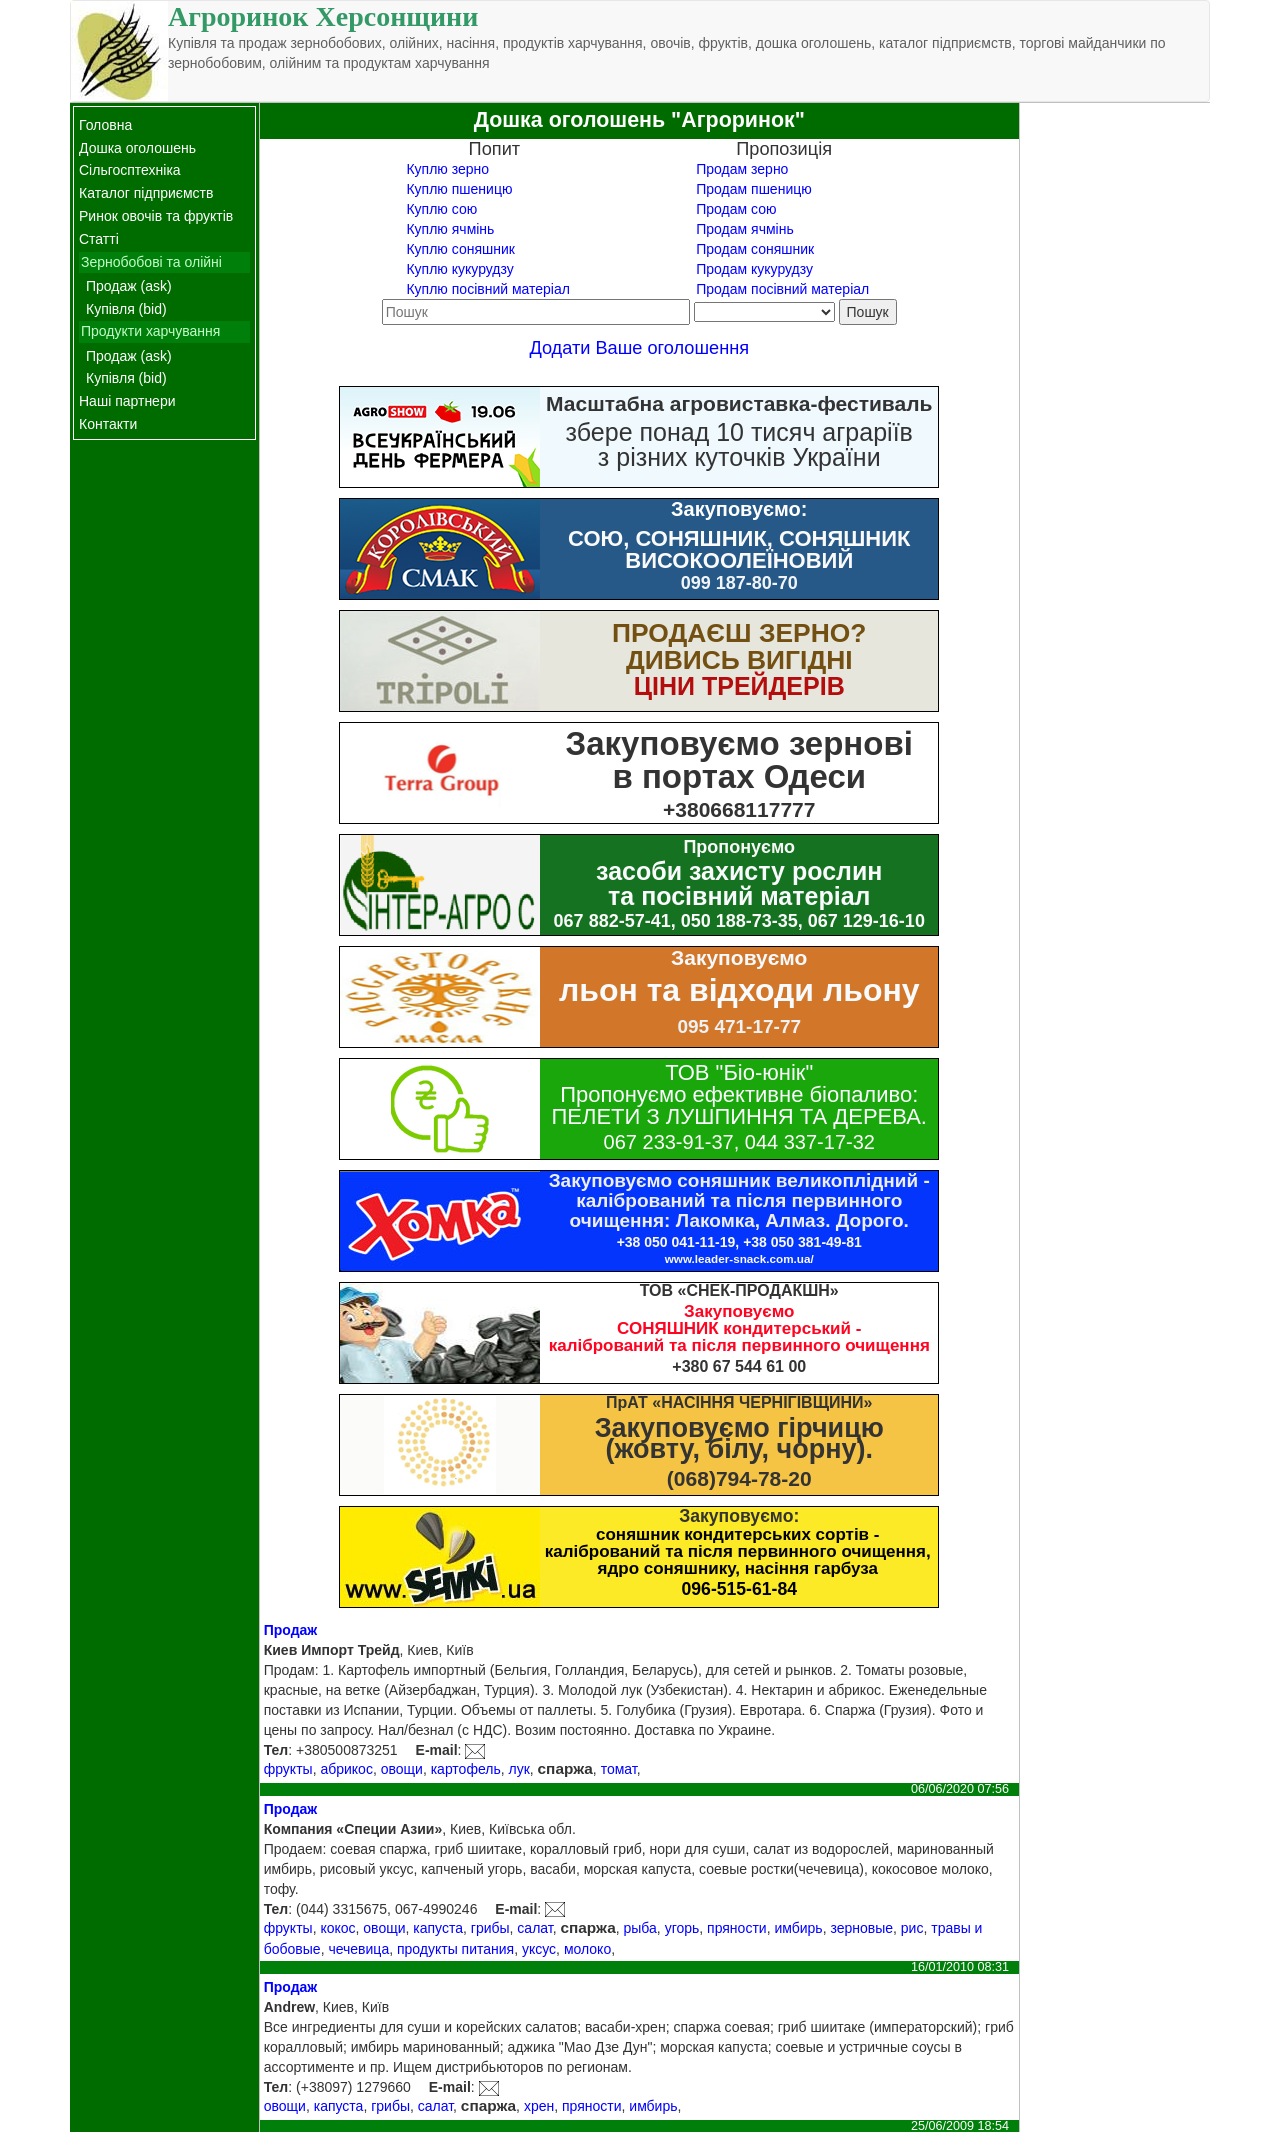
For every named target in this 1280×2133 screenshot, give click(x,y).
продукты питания (455, 1949)
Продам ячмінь (744, 229)
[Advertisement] (1115, 403)
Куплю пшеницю (459, 189)
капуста (438, 1928)
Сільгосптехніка (130, 170)
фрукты (288, 1769)
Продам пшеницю (753, 189)
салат (534, 1928)
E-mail (437, 1750)
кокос (337, 1928)
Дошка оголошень (137, 148)
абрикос (346, 1769)
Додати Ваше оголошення (639, 348)
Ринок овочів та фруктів (156, 216)
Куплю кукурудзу (459, 269)
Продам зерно (742, 169)
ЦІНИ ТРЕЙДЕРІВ (739, 686)
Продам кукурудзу (754, 269)
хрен (539, 2106)
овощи (402, 1769)
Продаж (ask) (129, 286)
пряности (737, 1928)
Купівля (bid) (126, 309)
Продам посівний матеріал (782, 289)
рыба (640, 1928)
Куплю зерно (447, 169)
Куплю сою (441, 209)
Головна (105, 125)
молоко (587, 1949)
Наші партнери (127, 401)
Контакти (108, 424)
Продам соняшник (755, 249)
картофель (466, 1769)
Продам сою (736, 209)
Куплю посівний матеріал (487, 289)
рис (912, 1928)
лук (518, 1769)
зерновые (861, 1928)
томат (619, 1769)
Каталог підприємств (146, 193)
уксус (539, 1949)
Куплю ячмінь (450, 229)
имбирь (798, 1928)
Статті (99, 239)
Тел (276, 1750)
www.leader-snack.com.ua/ (739, 1258)
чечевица (358, 1949)
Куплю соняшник (460, 249)
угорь (682, 1928)
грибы (490, 1928)
